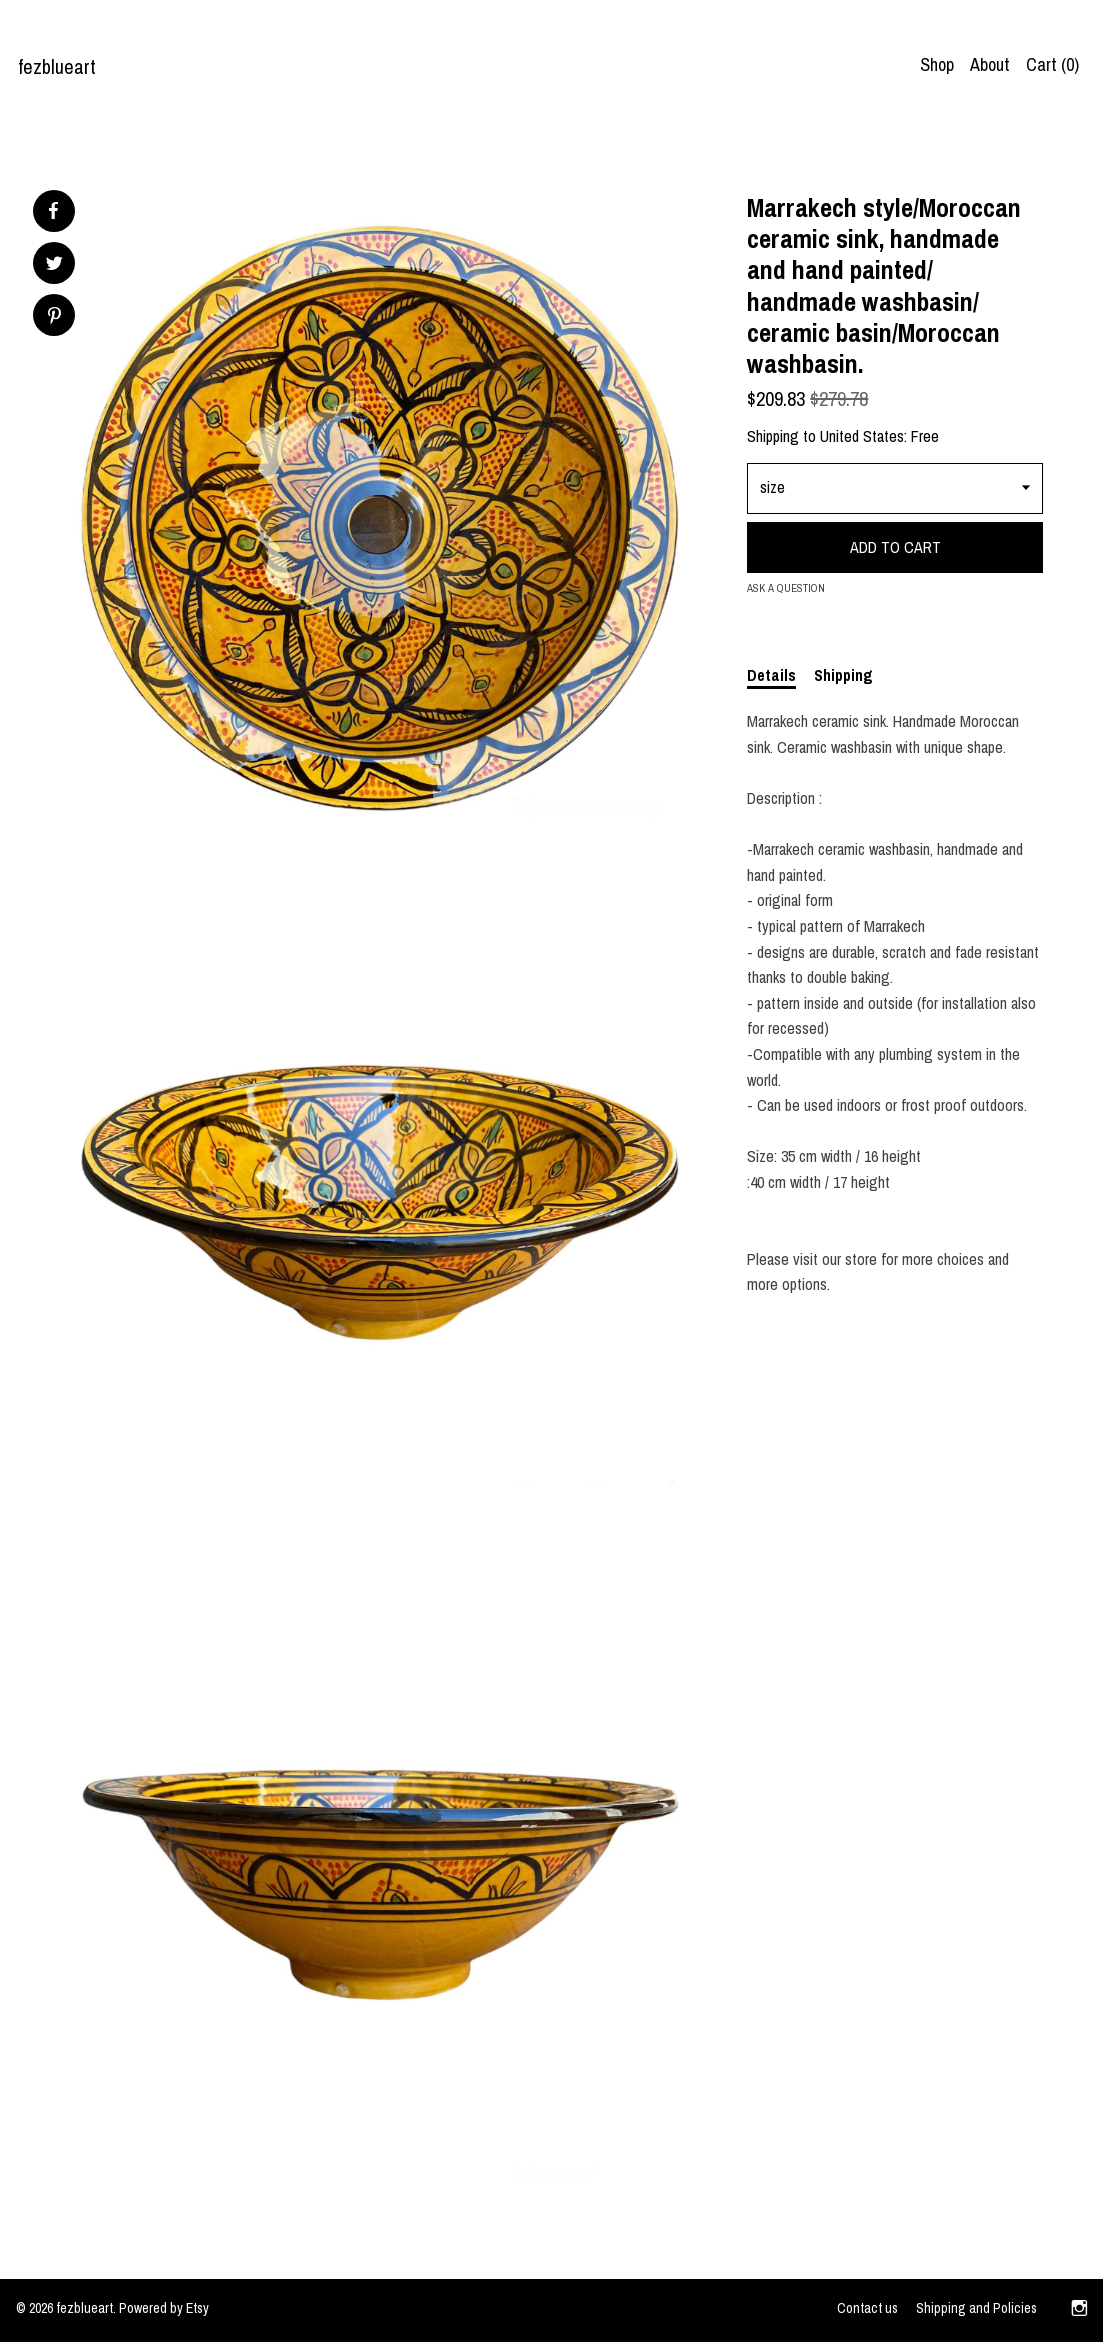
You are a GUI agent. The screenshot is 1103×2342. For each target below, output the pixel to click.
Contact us (867, 2308)
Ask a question (786, 588)
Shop (937, 64)
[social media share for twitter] (54, 265)
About (990, 64)
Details (771, 675)
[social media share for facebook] (53, 211)
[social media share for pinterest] (54, 317)
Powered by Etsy (164, 2308)
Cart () (1052, 64)
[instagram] (1079, 2310)
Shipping (843, 675)
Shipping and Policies (976, 2308)
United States (862, 436)
